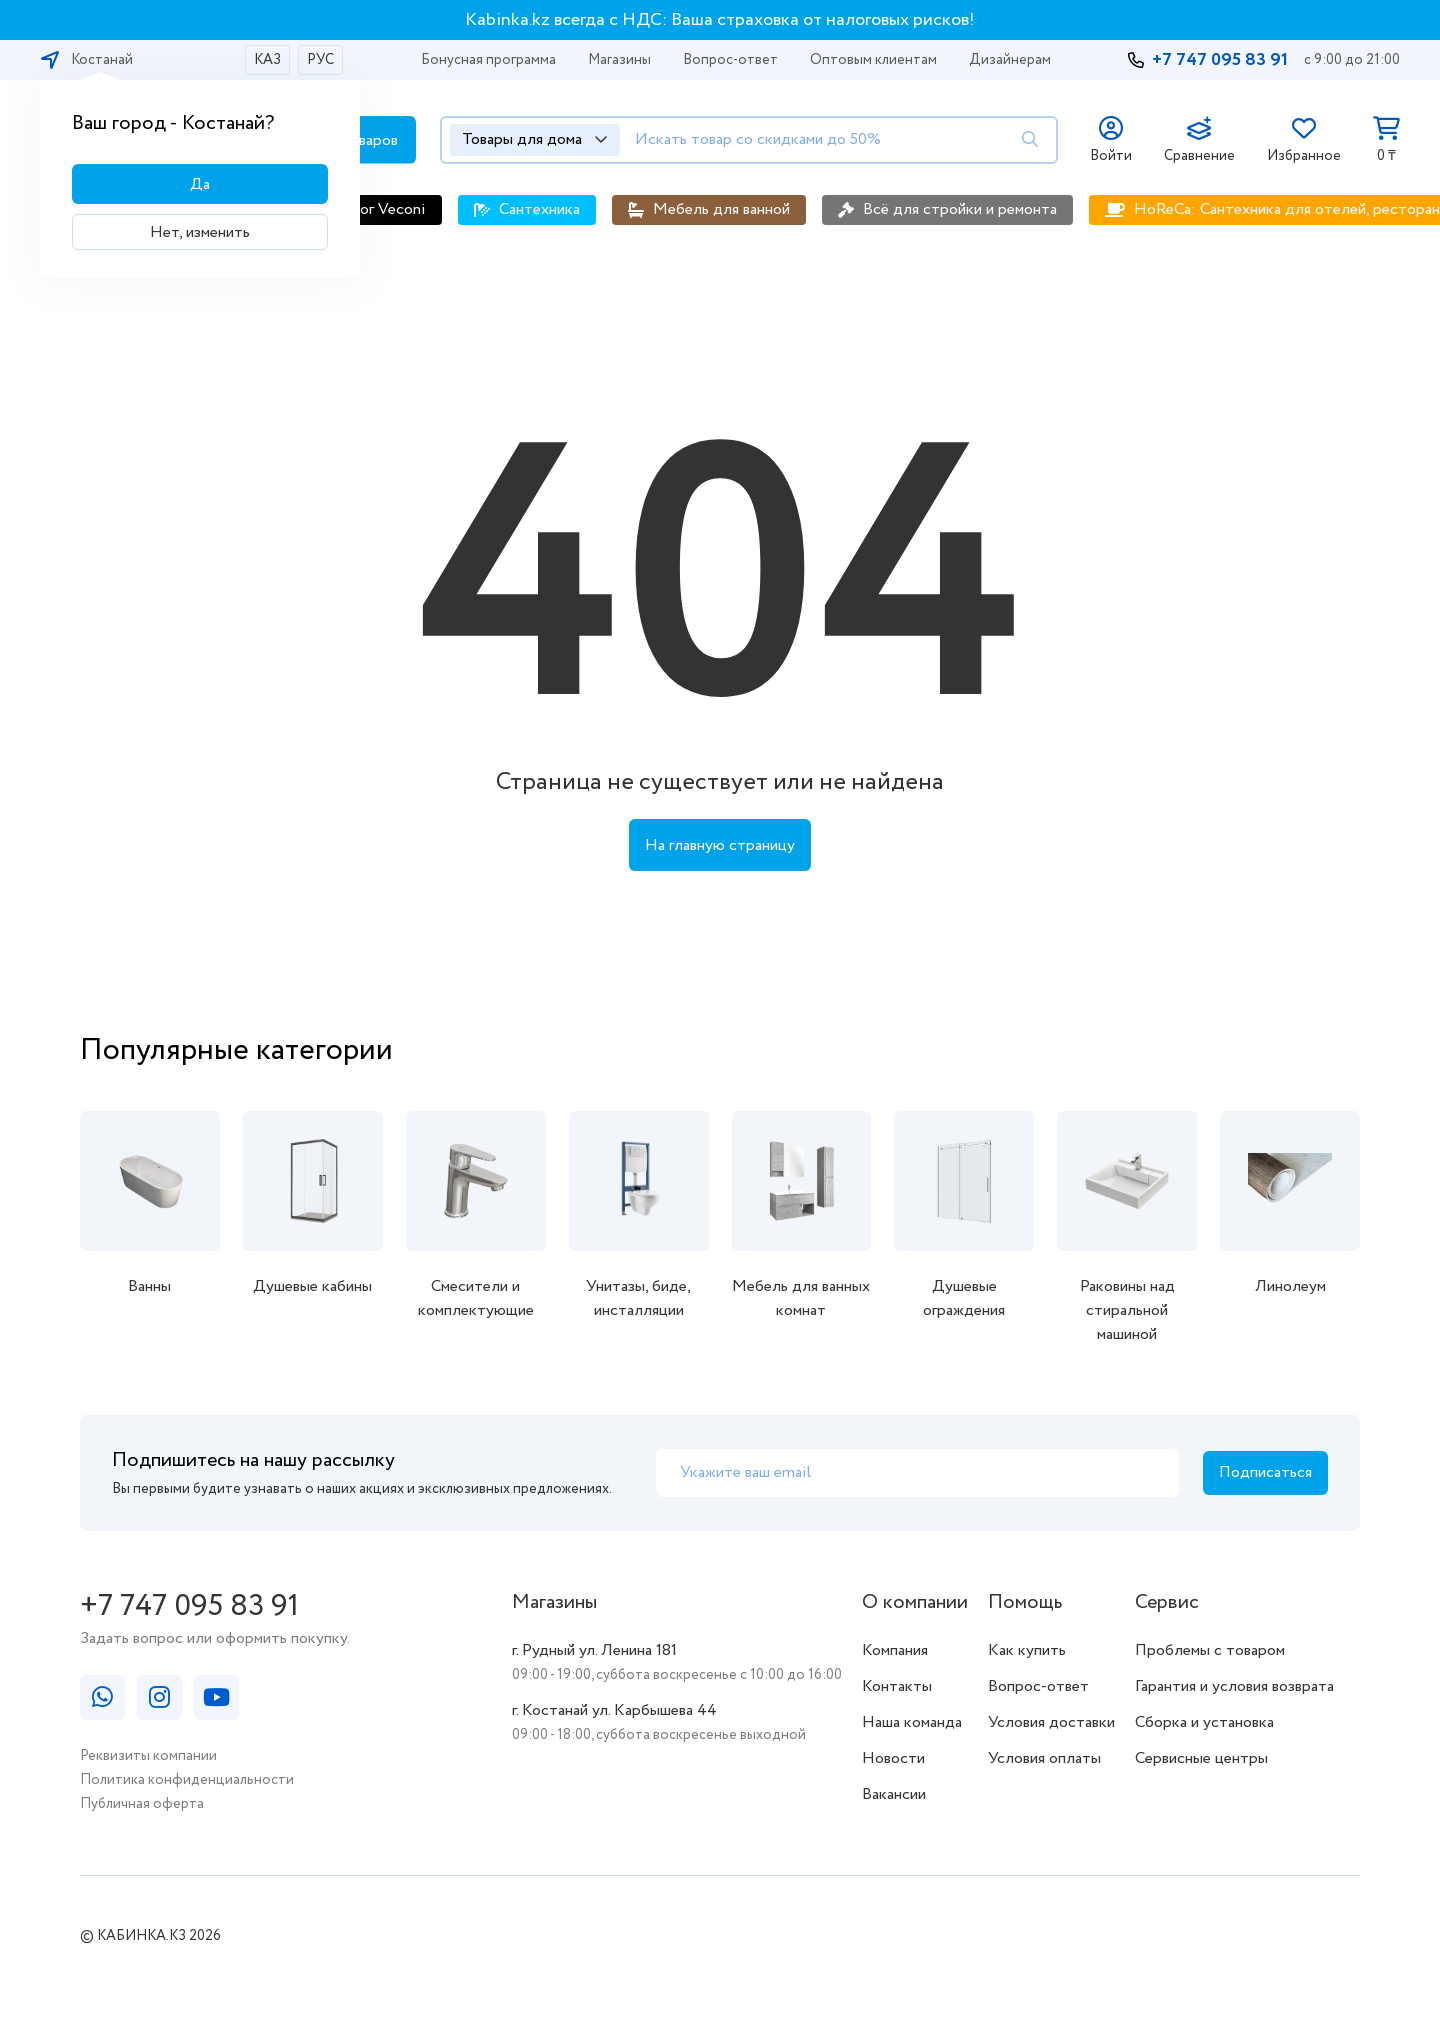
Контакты (897, 1686)
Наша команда (912, 1722)
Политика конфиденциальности (187, 1780)
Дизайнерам (1010, 60)
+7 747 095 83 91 (1220, 60)
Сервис (1167, 1602)
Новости (893, 1758)
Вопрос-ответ (730, 60)
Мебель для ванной (721, 209)
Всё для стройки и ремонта (960, 209)
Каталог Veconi (371, 209)
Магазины (619, 60)
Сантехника (539, 209)
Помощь (1025, 1602)
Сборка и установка (1204, 1722)
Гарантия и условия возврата (1234, 1686)
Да (200, 184)
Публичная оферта (142, 1804)
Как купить (1027, 1650)
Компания (895, 1650)
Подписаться (1265, 1472)
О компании (915, 1602)
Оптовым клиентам (873, 60)
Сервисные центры (1201, 1758)
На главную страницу (720, 845)
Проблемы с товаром (1210, 1650)
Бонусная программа (488, 60)
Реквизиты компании (148, 1756)
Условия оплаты (1044, 1758)
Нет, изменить (200, 232)
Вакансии (894, 1794)
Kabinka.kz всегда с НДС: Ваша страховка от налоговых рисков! (720, 20)
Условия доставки (1051, 1722)
